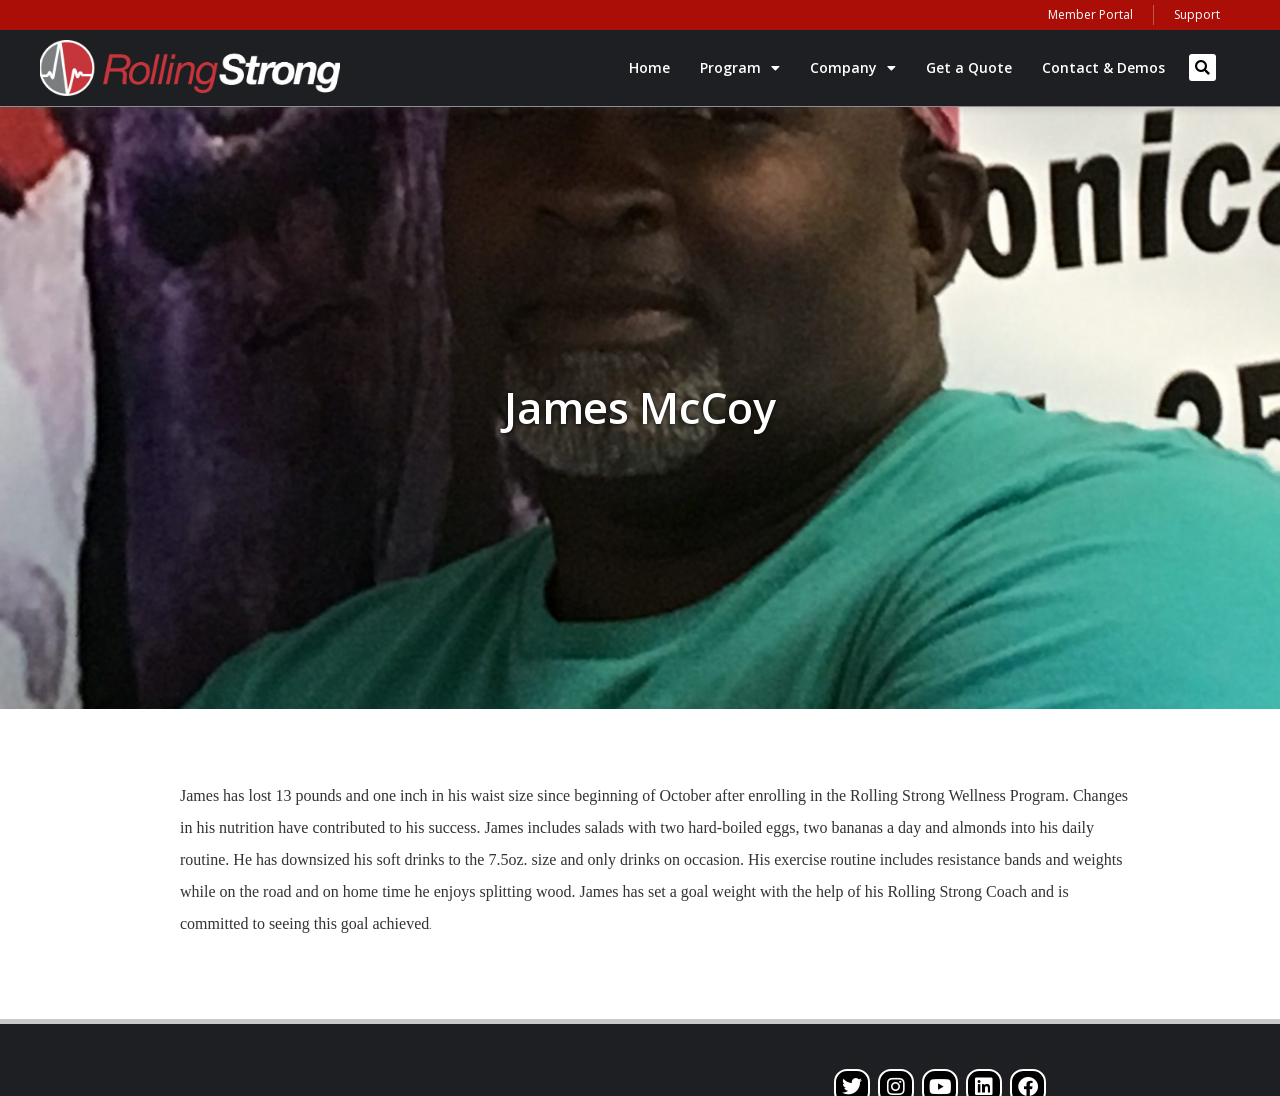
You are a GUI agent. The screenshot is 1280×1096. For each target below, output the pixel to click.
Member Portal (1090, 14)
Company (853, 68)
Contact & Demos (1103, 67)
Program (740, 68)
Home (649, 67)
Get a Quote (969, 67)
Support (1197, 14)
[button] (1202, 67)
